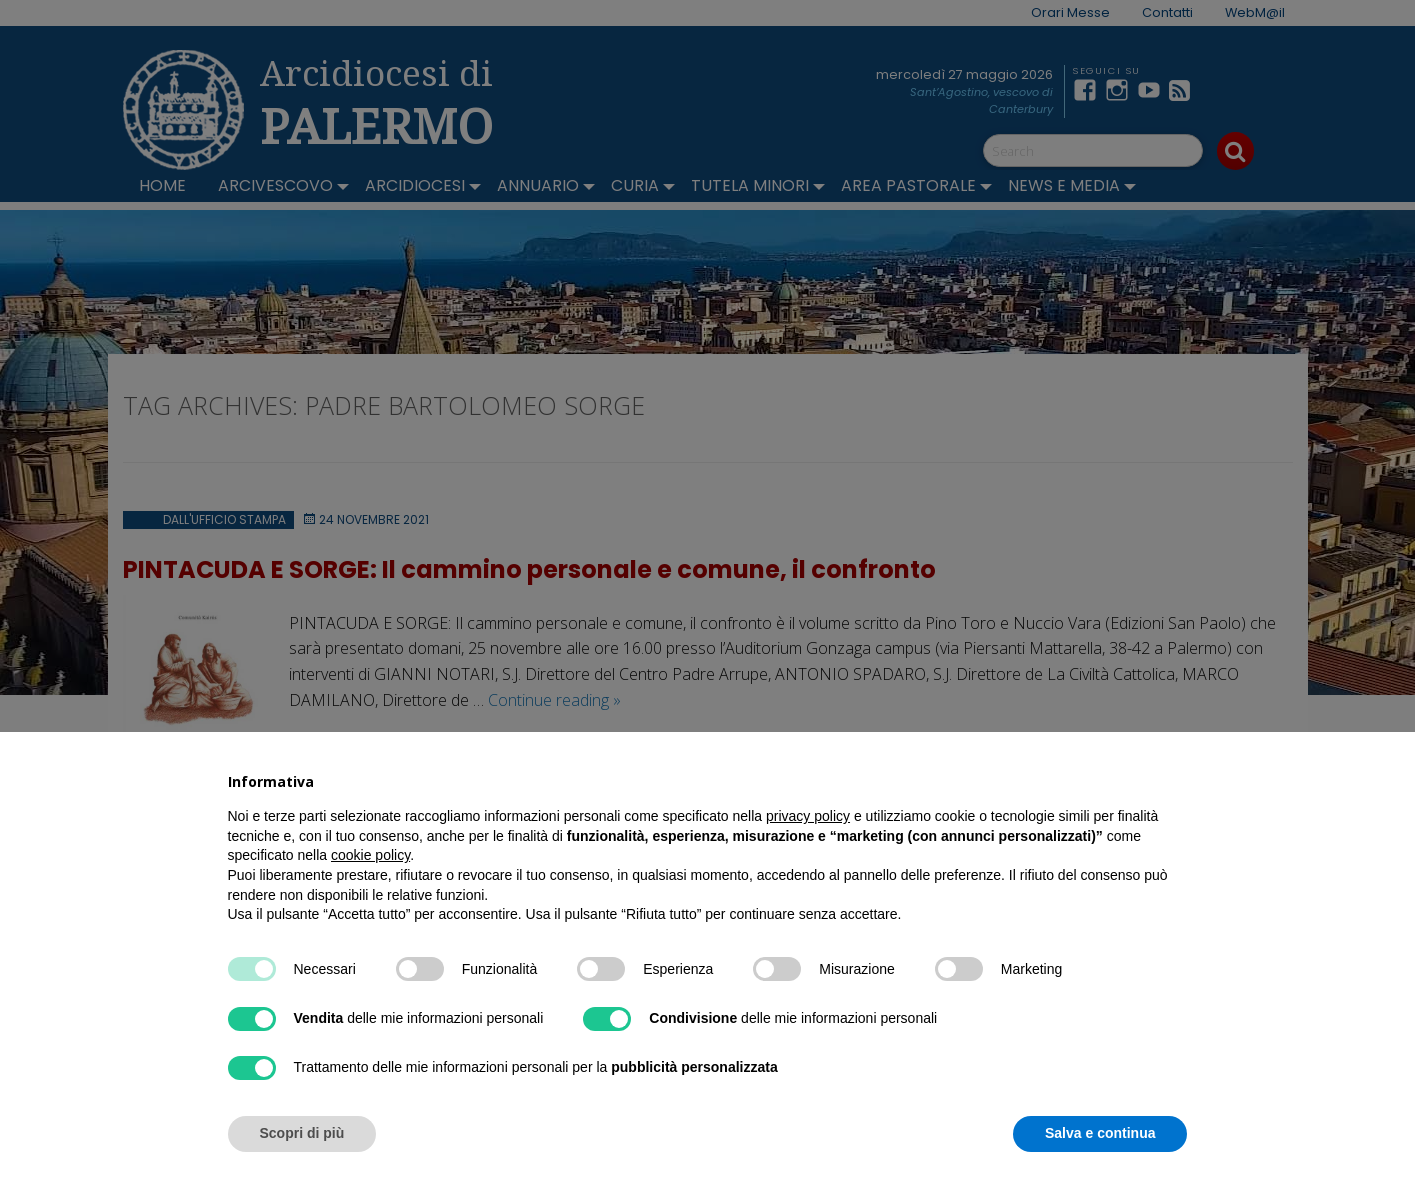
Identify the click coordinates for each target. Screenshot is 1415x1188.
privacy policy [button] (808, 816)
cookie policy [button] (370, 855)
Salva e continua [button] (1100, 1133)
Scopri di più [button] (302, 1133)
